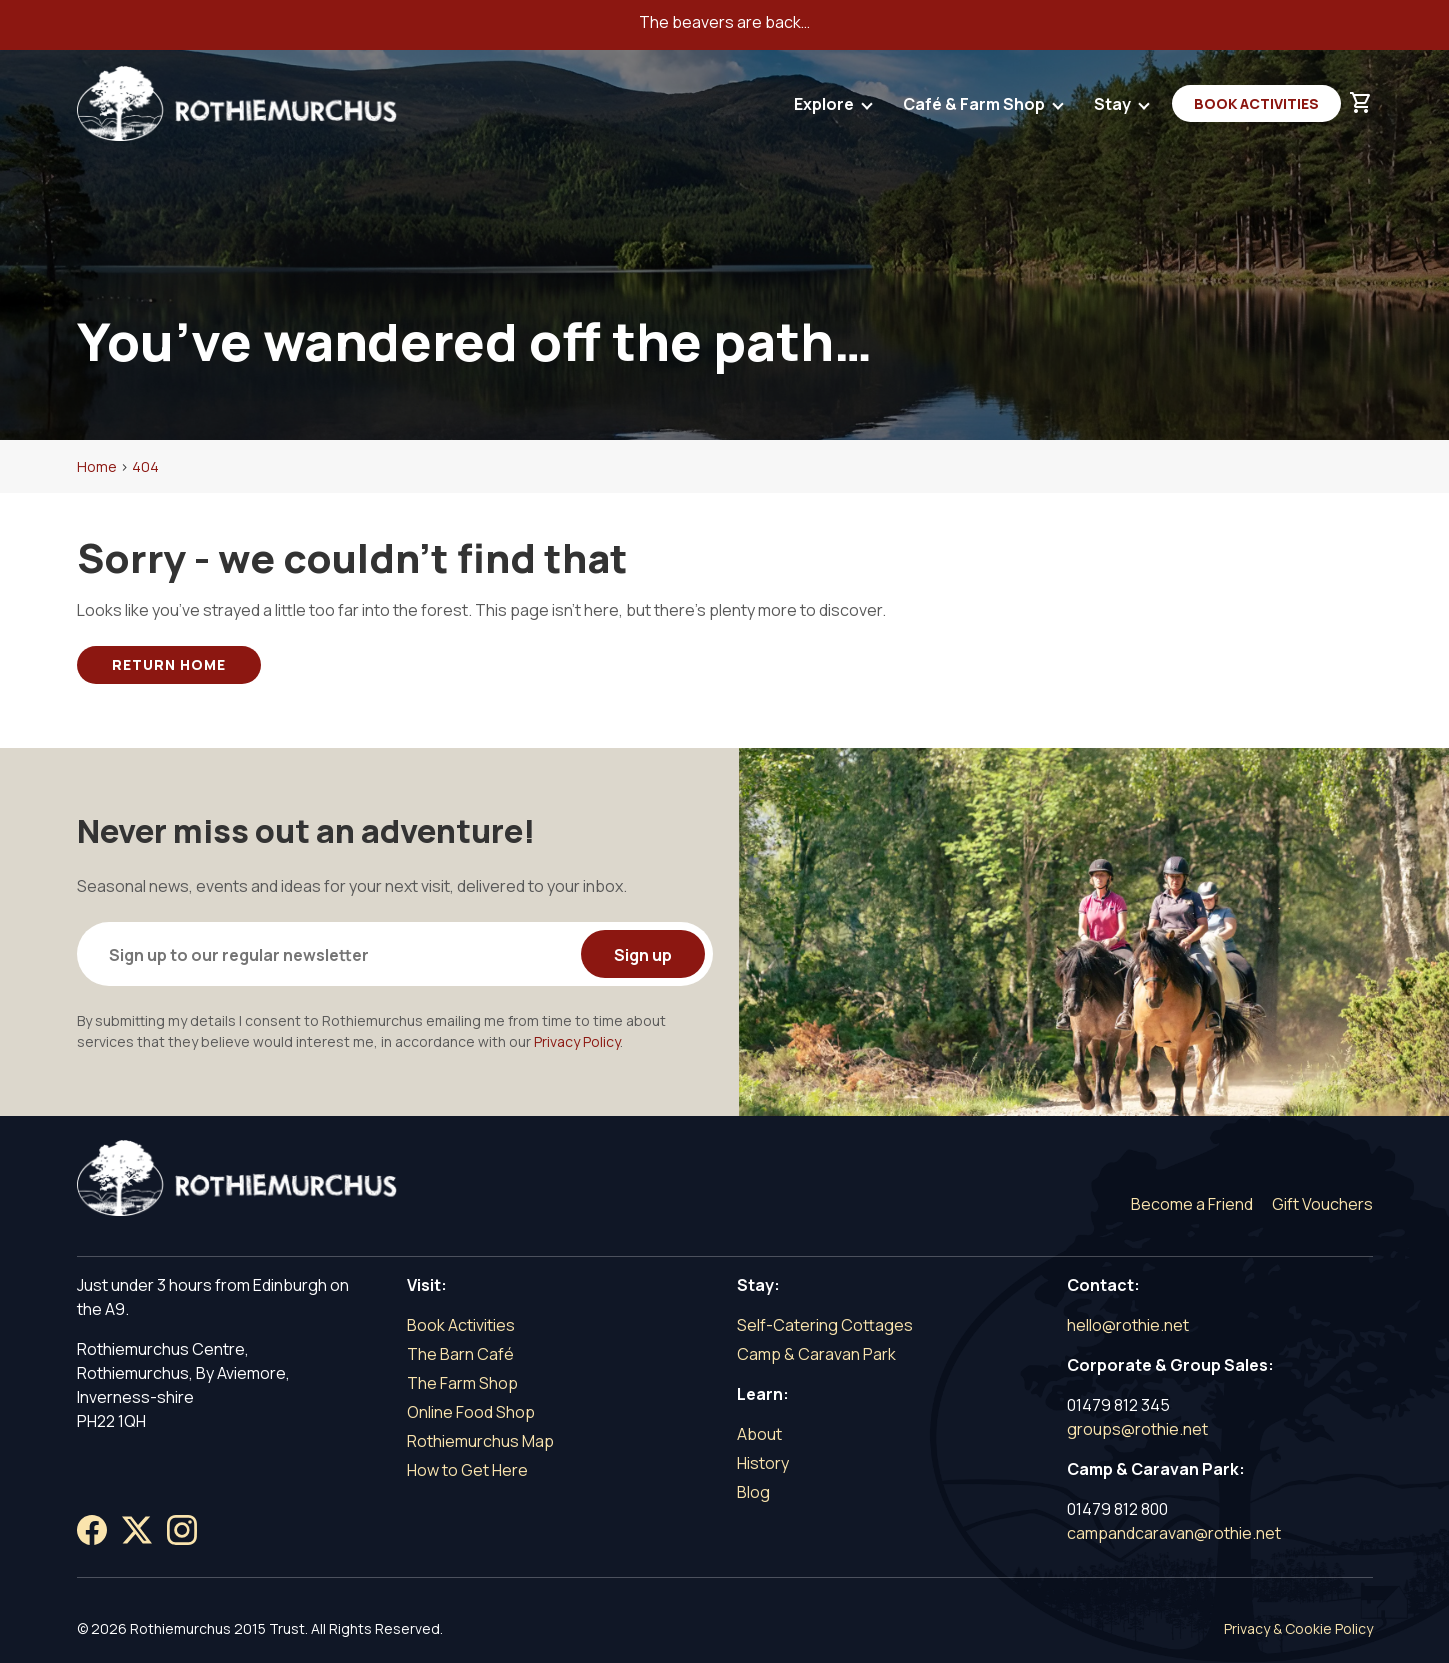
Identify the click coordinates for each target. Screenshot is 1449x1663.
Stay (1114, 108)
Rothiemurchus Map (480, 1441)
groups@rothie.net (1137, 1429)
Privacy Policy (577, 1041)
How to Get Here (467, 1470)
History (763, 1463)
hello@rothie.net (1128, 1325)
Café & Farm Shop (975, 108)
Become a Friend (1192, 1204)
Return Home (169, 664)
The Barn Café (460, 1354)
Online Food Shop (471, 1412)
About (759, 1434)
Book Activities (1256, 103)
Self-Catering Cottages (825, 1325)
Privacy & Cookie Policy (1298, 1628)
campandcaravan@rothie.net (1174, 1533)
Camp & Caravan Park (816, 1354)
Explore (825, 108)
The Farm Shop (462, 1383)
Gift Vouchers (1322, 1204)
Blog (753, 1492)
